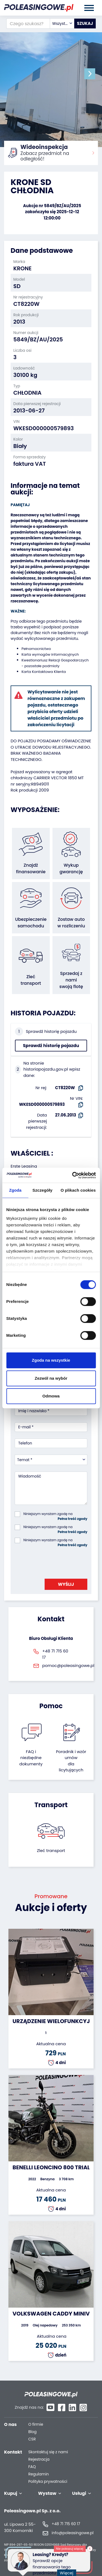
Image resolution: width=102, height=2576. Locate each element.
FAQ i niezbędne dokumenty (30, 1758)
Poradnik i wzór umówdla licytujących (71, 1761)
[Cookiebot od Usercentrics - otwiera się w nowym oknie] (73, 1175)
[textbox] (62, 23)
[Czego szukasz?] (28, 23)
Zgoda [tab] (15, 1190)
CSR (32, 2439)
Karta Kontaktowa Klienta (43, 671)
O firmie (35, 2424)
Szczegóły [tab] (42, 1190)
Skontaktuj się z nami (48, 2452)
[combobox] (62, 23)
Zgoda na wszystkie (51, 1360)
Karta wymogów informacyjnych (50, 654)
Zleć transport (51, 1850)
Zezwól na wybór (51, 1378)
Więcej (68, 2570)
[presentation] (56, 1561)
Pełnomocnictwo (36, 648)
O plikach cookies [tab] (78, 1190)
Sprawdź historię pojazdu (51, 1045)
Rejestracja (39, 2459)
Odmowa (51, 1396)
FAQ (32, 2466)
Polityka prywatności (47, 2481)
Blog (32, 2431)
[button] (89, 73)
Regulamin (38, 2474)
